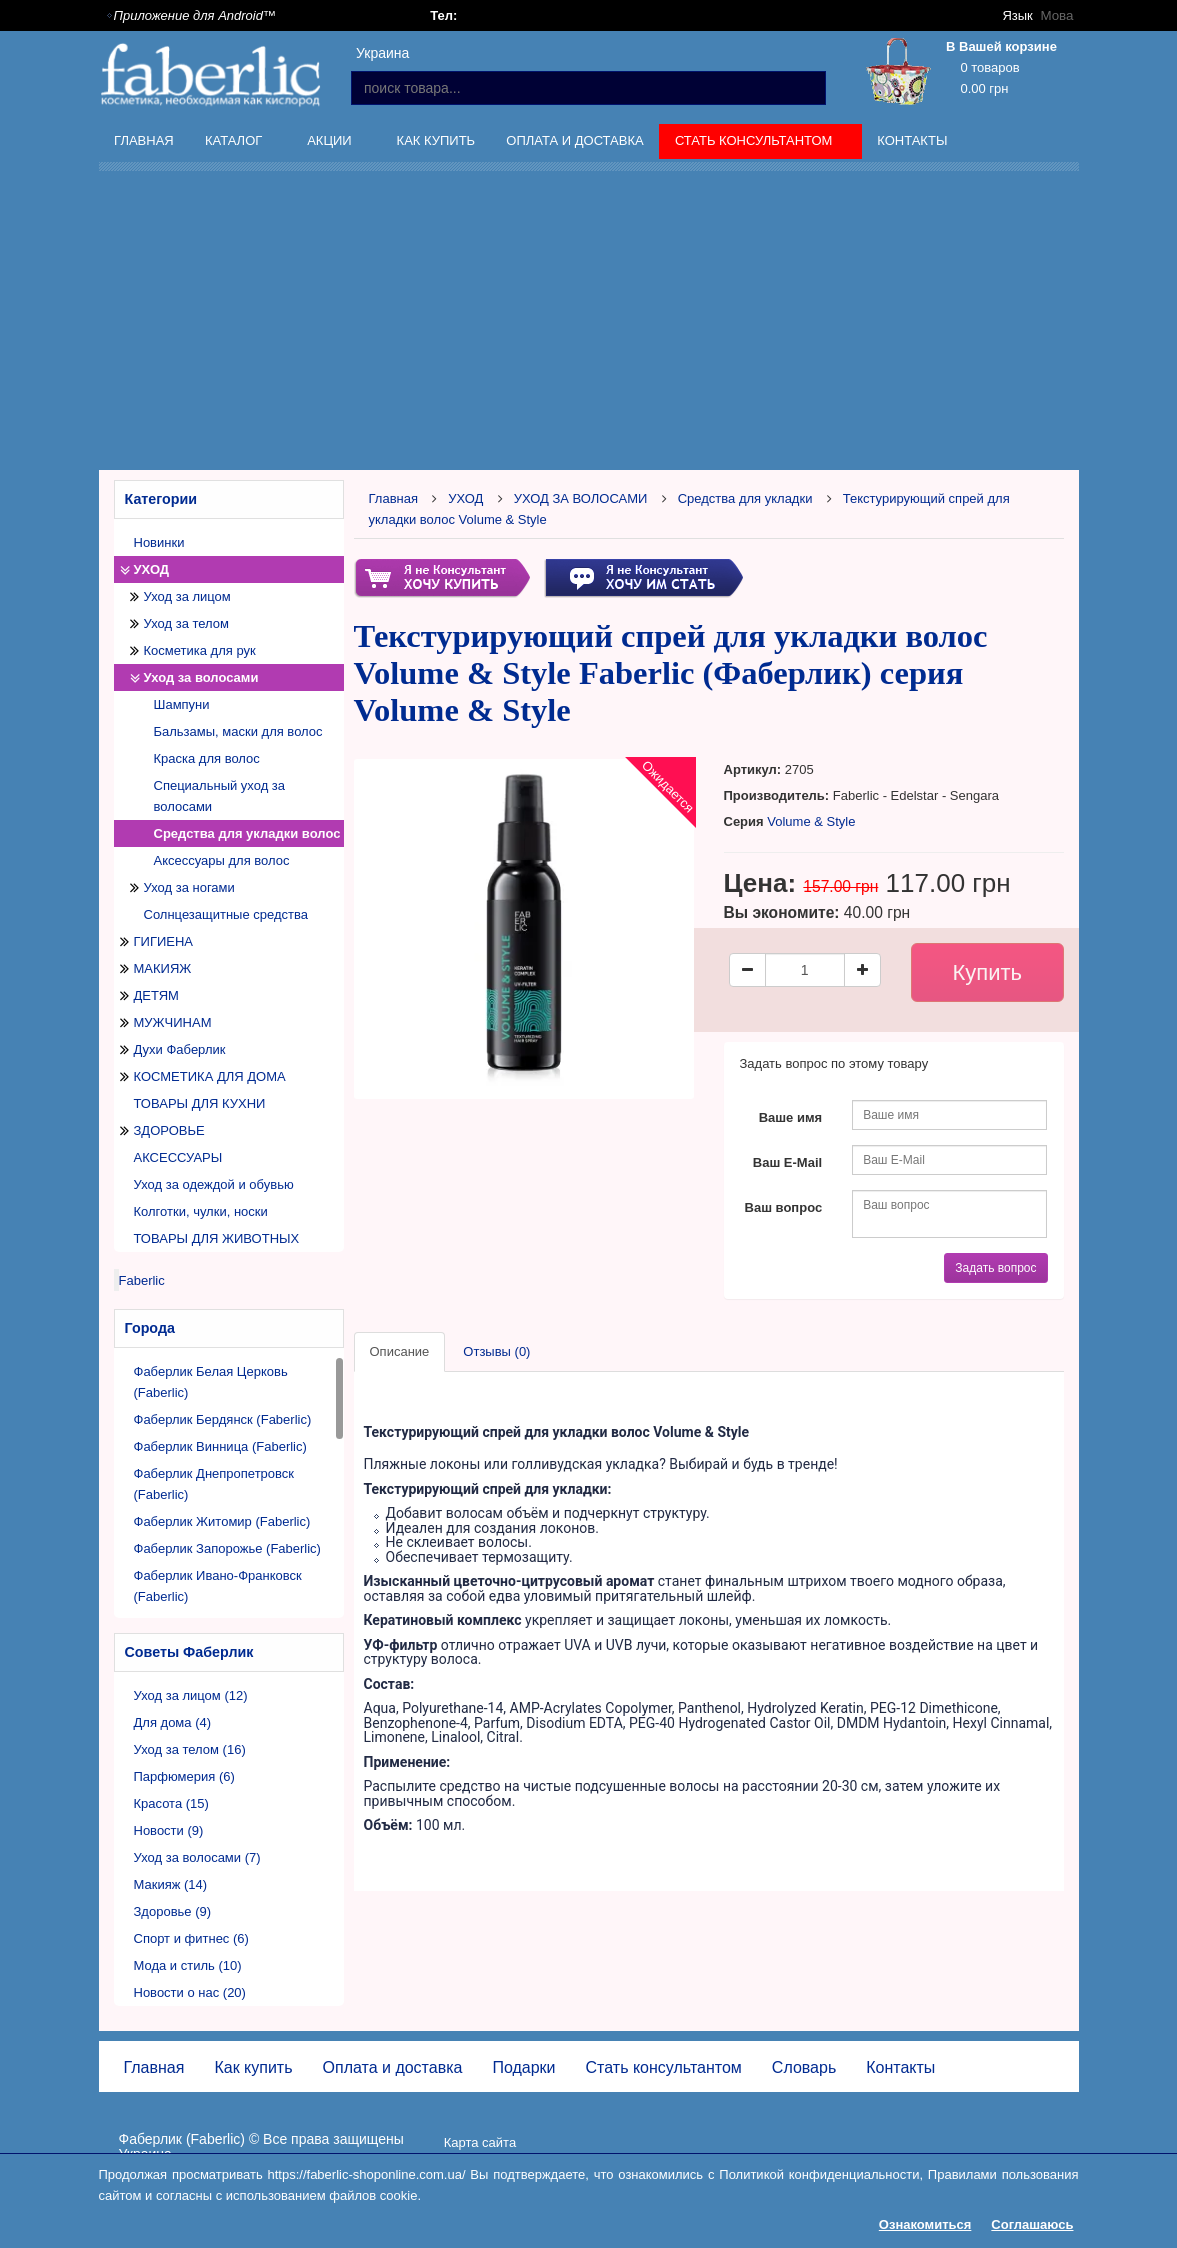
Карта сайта (480, 2142)
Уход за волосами (201, 677)
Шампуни (182, 704)
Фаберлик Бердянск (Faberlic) (223, 1419)
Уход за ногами (189, 887)
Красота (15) (171, 1803)
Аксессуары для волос (222, 860)
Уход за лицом (187, 596)
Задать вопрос (995, 1268)
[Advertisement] (638, 324)
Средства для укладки (745, 498)
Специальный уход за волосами (220, 796)
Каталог (235, 144)
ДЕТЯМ (156, 995)
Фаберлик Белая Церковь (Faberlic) (211, 1382)
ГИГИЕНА (164, 941)
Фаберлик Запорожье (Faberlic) (227, 1548)
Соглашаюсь (1032, 2224)
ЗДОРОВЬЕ (169, 1130)
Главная (144, 140)
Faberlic (142, 1280)
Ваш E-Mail (787, 1162)
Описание (400, 1351)
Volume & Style (811, 821)
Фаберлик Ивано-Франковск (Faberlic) (218, 1586)
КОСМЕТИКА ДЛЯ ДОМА (210, 1076)
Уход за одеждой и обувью (214, 1184)
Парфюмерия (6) (184, 1776)
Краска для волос (207, 758)
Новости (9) (169, 1830)
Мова (1057, 15)
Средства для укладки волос (247, 833)
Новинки (159, 542)
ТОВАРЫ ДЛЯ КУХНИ (200, 1103)
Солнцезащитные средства (226, 914)
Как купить (436, 140)
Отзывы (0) (496, 1351)
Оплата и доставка (574, 140)
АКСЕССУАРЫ (178, 1157)
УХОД (152, 569)
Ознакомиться (925, 2224)
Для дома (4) (173, 1722)
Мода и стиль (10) (188, 1965)
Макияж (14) (171, 1884)
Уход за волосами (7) (197, 1857)
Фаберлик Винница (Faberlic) (220, 1446)
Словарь (804, 2067)
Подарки (523, 2067)
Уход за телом (186, 623)
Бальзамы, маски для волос (238, 731)
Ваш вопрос (784, 1207)
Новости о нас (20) (190, 1992)
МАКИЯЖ (163, 968)
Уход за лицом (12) (191, 1695)
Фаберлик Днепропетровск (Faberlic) (214, 1484)
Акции (332, 144)
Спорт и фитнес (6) (191, 1938)
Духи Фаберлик (180, 1049)
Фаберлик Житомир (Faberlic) (222, 1521)
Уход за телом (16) (190, 1749)
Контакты (912, 140)
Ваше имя (791, 1117)
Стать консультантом (755, 144)
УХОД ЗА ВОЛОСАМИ (581, 498)
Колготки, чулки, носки (201, 1211)
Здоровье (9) (173, 1911)
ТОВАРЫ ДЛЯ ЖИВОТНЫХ (217, 1238)
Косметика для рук (200, 650)
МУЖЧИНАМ (173, 1022)
